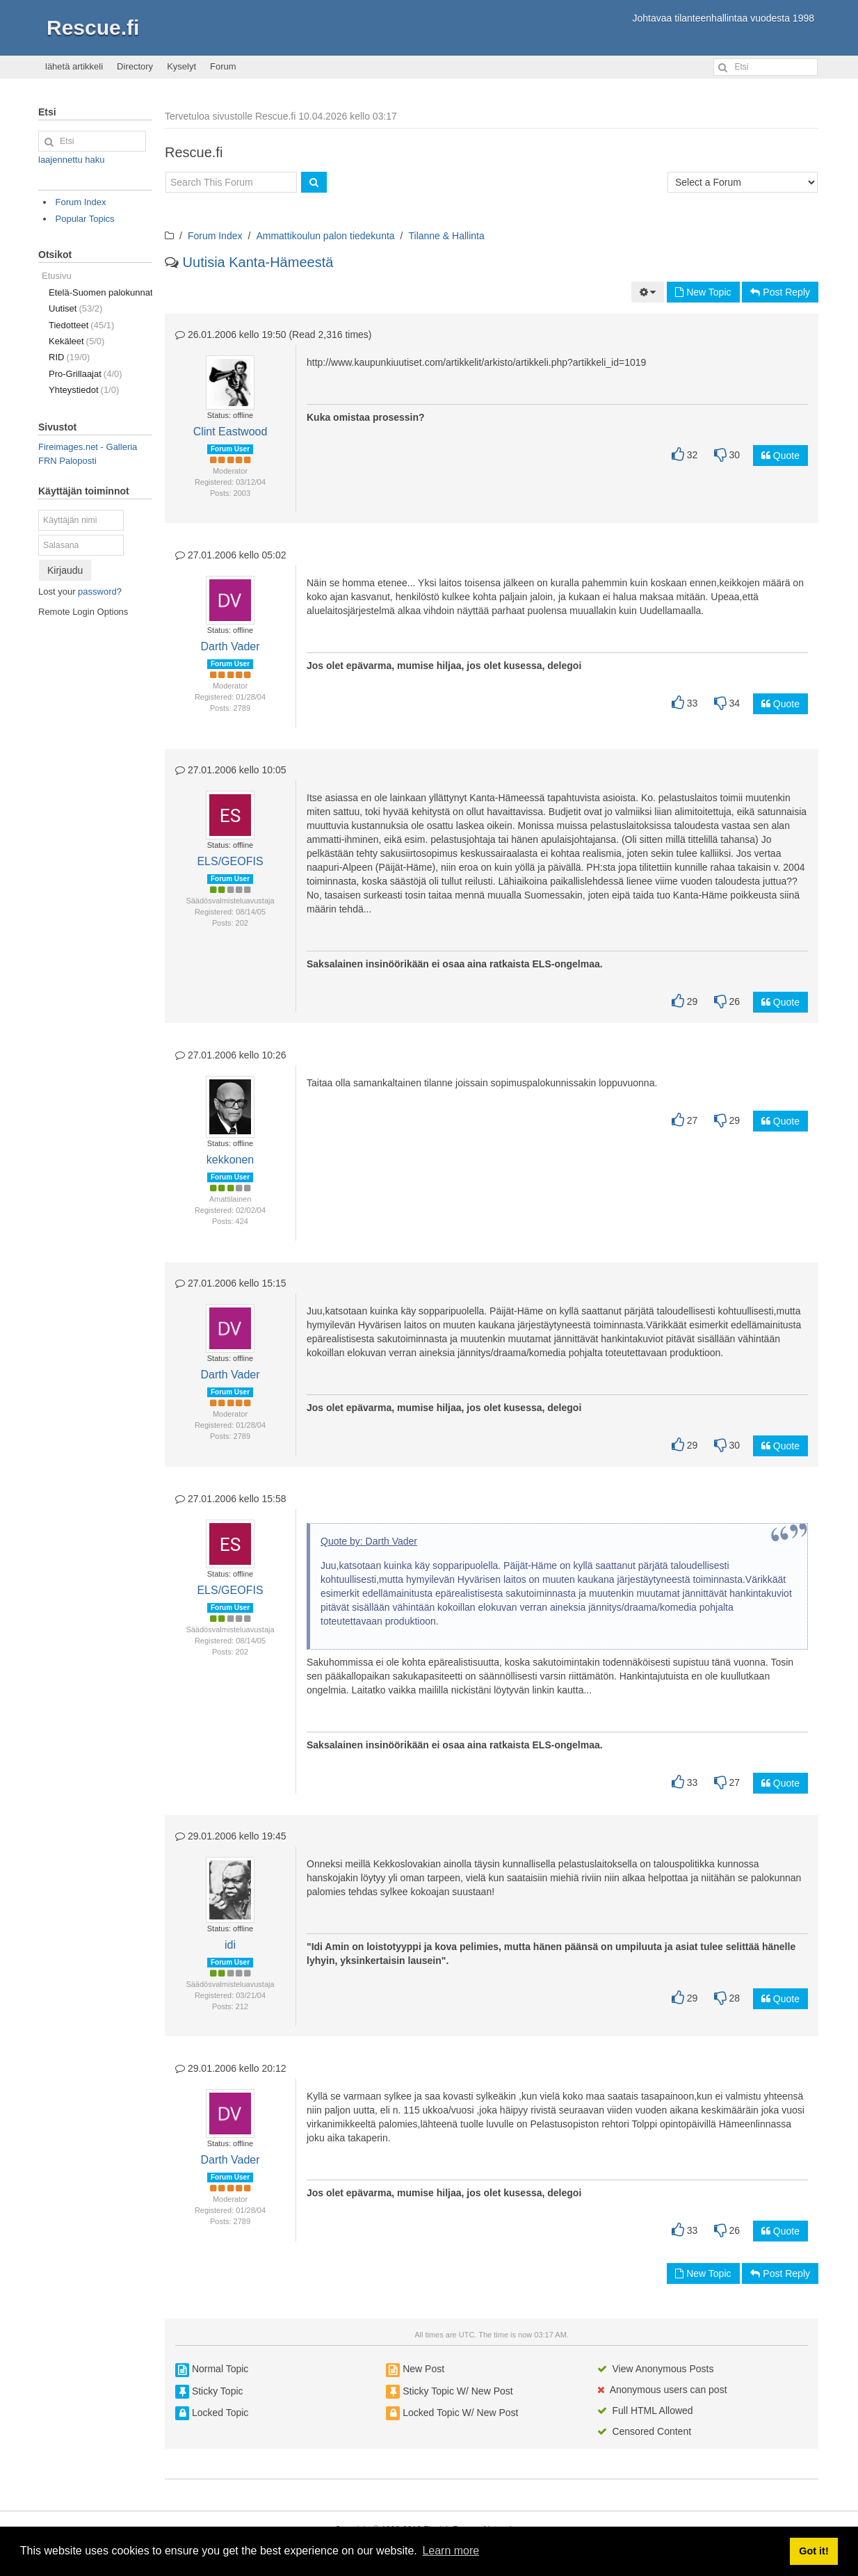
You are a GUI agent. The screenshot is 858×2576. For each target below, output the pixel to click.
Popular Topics (85, 219)
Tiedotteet (81, 325)
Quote (780, 455)
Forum (223, 66)
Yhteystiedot (84, 390)
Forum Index (215, 235)
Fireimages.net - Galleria (87, 447)
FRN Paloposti (67, 461)
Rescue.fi (93, 27)
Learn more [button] (450, 2551)
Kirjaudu (65, 570)
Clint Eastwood (230, 431)
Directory (135, 66)
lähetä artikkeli (74, 66)
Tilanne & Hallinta (447, 235)
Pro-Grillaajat (85, 374)
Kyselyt (181, 66)
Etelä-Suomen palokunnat (100, 292)
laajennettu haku (71, 159)
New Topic (703, 292)
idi (230, 1945)
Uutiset (75, 308)
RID (69, 357)
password (97, 591)
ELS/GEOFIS (230, 861)
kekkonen (230, 1160)
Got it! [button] (813, 2551)
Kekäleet (76, 341)
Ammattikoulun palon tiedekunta (325, 235)
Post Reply (780, 292)
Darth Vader (229, 646)
